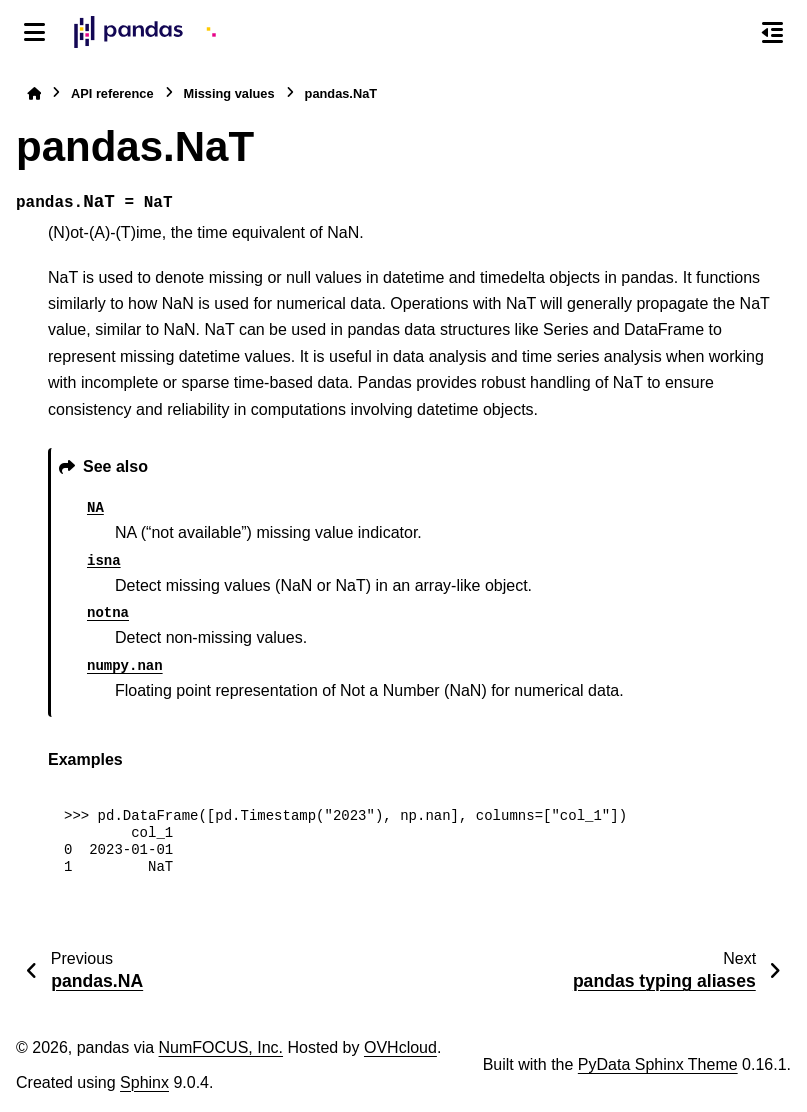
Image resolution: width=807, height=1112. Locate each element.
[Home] (34, 93)
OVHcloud (400, 1047)
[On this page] (772, 32)
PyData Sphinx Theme (658, 1064)
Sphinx (144, 1082)
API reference (112, 93)
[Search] (730, 33)
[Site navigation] (34, 32)
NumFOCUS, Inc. (221, 1047)
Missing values (229, 93)
